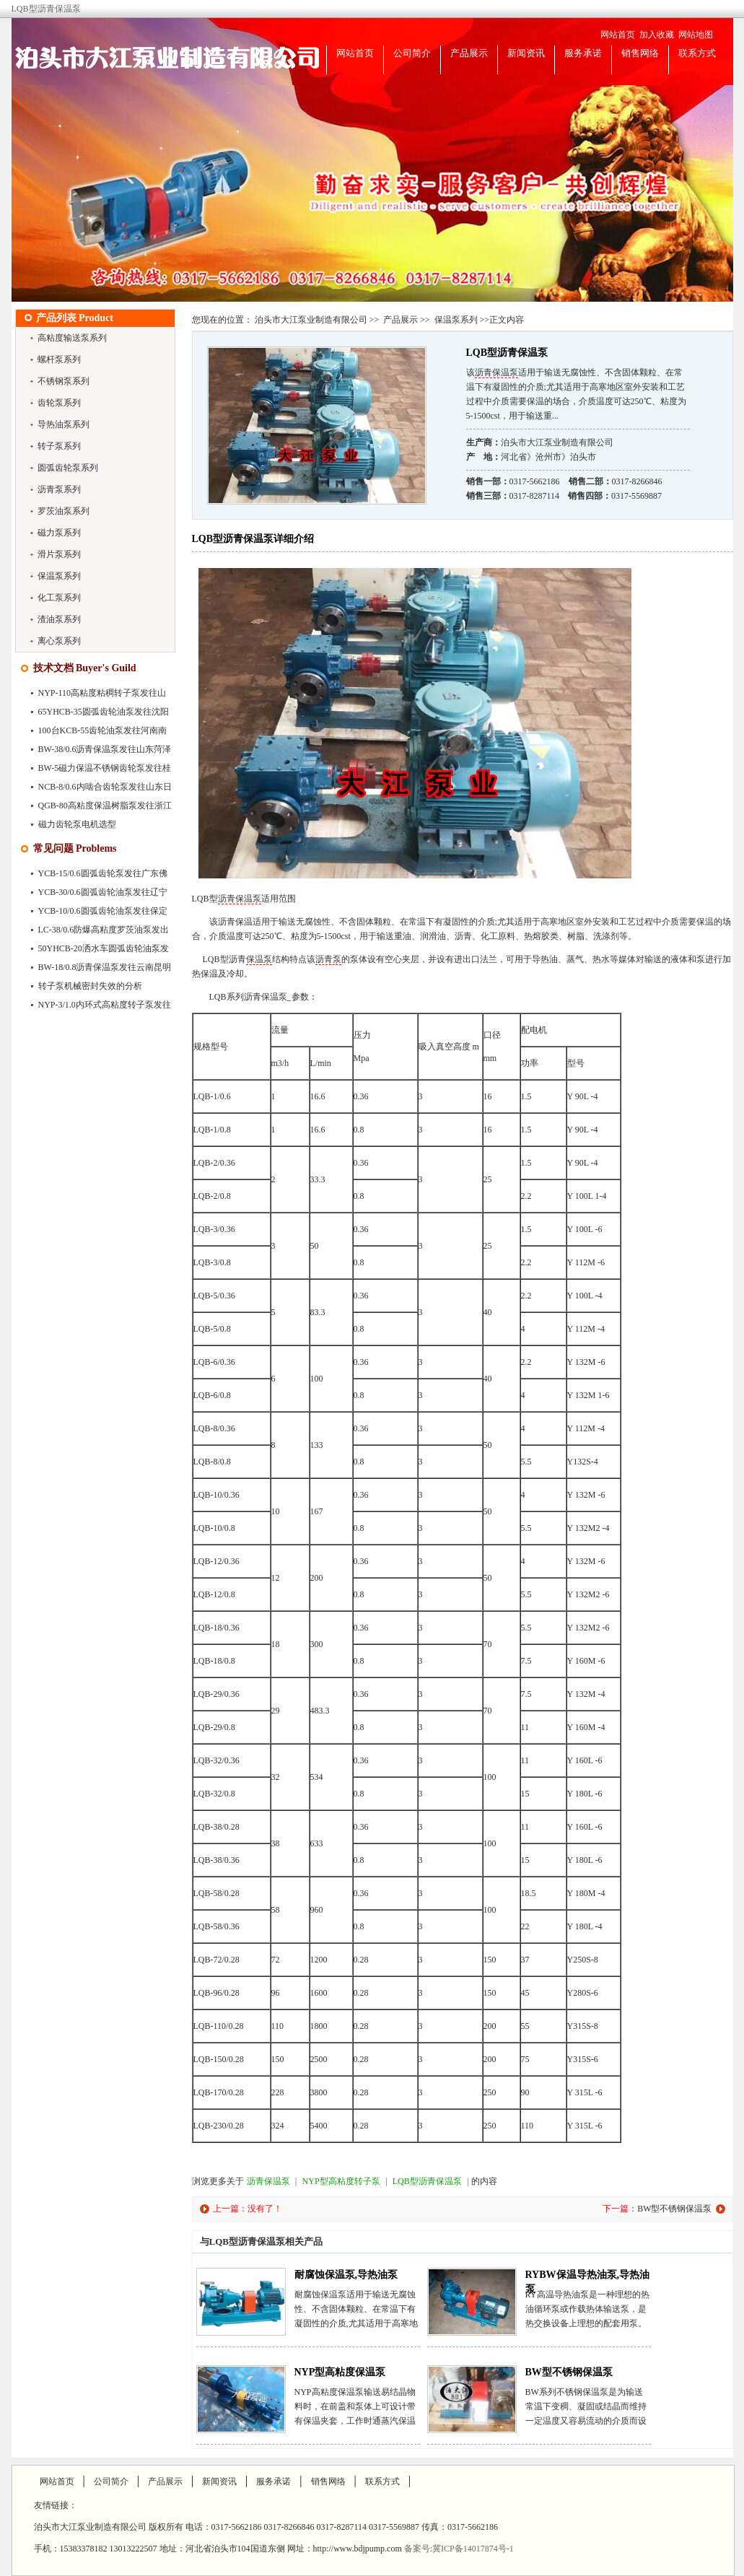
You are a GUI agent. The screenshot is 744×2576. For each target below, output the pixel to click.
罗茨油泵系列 (63, 511)
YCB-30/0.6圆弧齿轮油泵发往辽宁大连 (94, 895)
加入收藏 (656, 35)
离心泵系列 (59, 641)
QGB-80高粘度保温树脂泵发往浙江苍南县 (97, 808)
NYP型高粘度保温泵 (340, 2372)
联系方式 (697, 53)
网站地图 (695, 35)
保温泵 (259, 959)
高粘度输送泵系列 (72, 338)
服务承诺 (583, 53)
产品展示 (469, 53)
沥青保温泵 (496, 372)
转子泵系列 (59, 446)
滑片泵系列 (59, 554)
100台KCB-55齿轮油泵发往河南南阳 (94, 733)
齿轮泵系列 (59, 403)
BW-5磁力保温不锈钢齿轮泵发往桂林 (97, 771)
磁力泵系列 (59, 533)
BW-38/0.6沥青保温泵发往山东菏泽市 (97, 752)
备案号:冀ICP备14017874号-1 (459, 2549)
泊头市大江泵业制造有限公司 (311, 320)
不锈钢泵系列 (63, 381)
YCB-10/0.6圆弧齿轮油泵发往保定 (102, 911)
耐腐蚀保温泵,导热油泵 (346, 2274)
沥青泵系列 (59, 489)
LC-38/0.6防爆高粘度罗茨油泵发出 (104, 930)
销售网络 (640, 53)
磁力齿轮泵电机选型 (77, 824)
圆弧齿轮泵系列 (68, 468)
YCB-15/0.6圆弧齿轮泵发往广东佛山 (94, 876)
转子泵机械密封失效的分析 (90, 986)
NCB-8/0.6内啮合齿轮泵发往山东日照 (97, 790)
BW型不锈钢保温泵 (674, 2209)
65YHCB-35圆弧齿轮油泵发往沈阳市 (95, 714)
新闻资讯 (526, 53)
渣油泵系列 (59, 619)
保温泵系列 (59, 576)
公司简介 (412, 53)
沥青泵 (328, 959)
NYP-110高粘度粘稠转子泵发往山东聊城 (94, 696)
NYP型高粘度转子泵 (341, 2181)
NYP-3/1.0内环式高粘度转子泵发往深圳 (96, 1008)
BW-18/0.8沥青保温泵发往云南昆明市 (97, 970)
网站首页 (617, 35)
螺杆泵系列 (59, 359)
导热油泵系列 (63, 424)
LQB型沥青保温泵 (427, 2181)
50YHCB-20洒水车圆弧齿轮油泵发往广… (95, 951)
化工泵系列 (59, 598)
